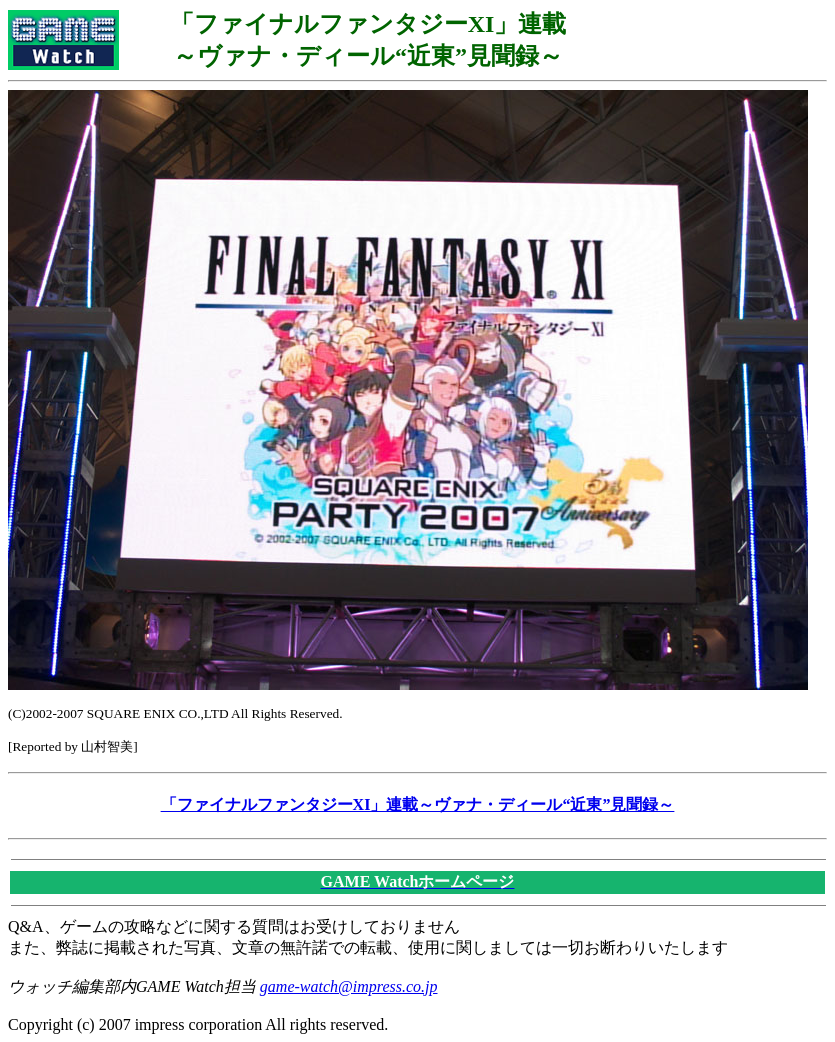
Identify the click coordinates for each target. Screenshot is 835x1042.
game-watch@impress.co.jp (349, 986)
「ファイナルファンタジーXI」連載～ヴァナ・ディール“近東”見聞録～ (418, 804)
